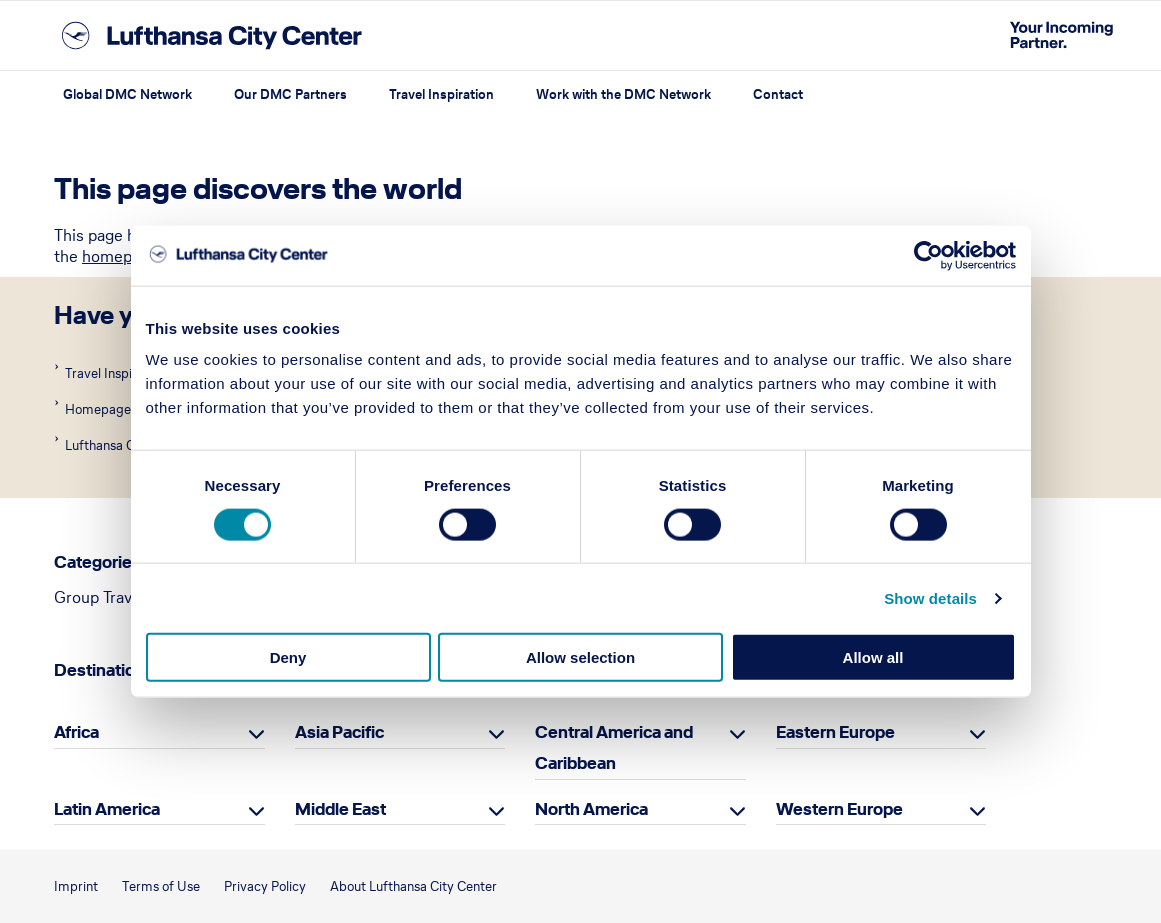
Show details (930, 597)
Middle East (340, 809)
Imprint (76, 886)
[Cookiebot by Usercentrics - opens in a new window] (928, 255)
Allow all (873, 657)
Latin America (107, 809)
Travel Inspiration (441, 94)
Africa (76, 732)
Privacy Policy (265, 886)
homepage (120, 256)
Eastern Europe (835, 732)
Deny (288, 657)
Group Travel (99, 597)
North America (591, 809)
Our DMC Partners (290, 94)
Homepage (96, 409)
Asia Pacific (339, 732)
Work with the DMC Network (623, 94)
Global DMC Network (127, 94)
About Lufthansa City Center (413, 886)
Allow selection (580, 657)
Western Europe (839, 809)
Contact (778, 94)
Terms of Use (161, 886)
